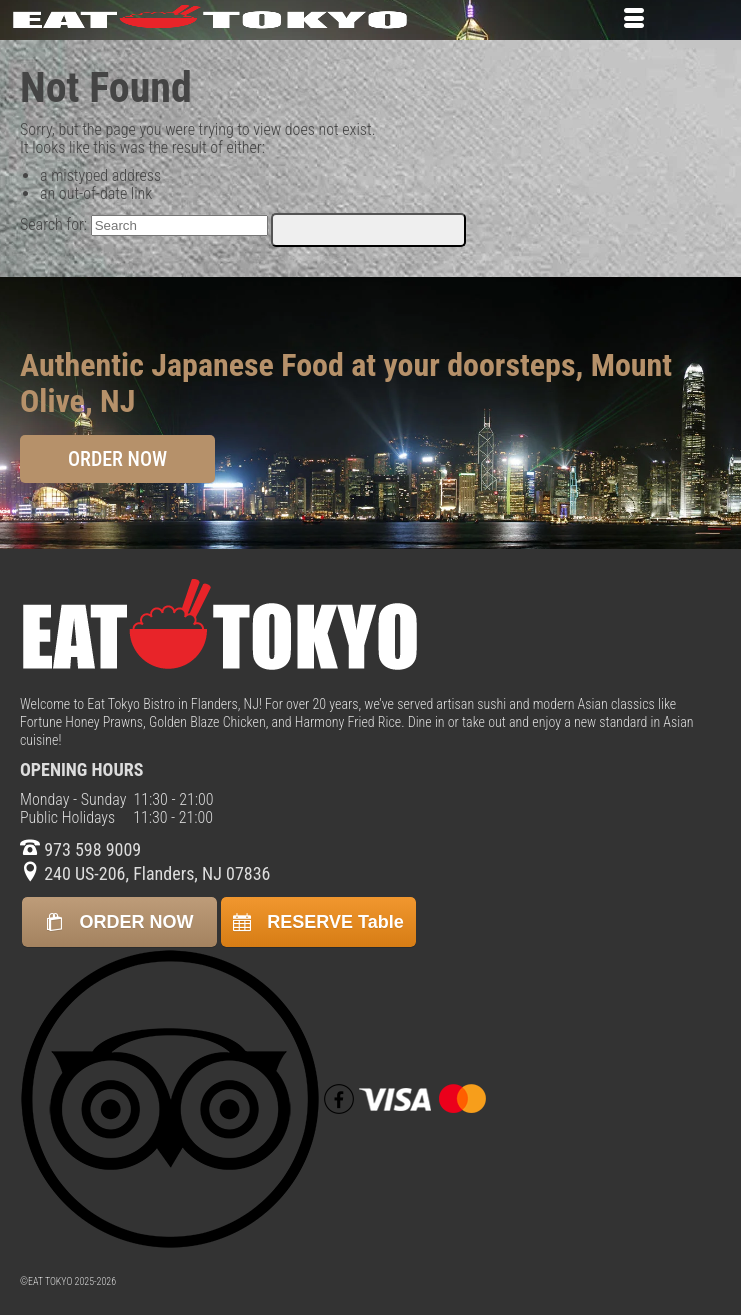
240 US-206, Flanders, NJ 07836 (145, 873)
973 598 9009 (80, 849)
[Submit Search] (368, 230)
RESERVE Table (318, 922)
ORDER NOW (117, 459)
